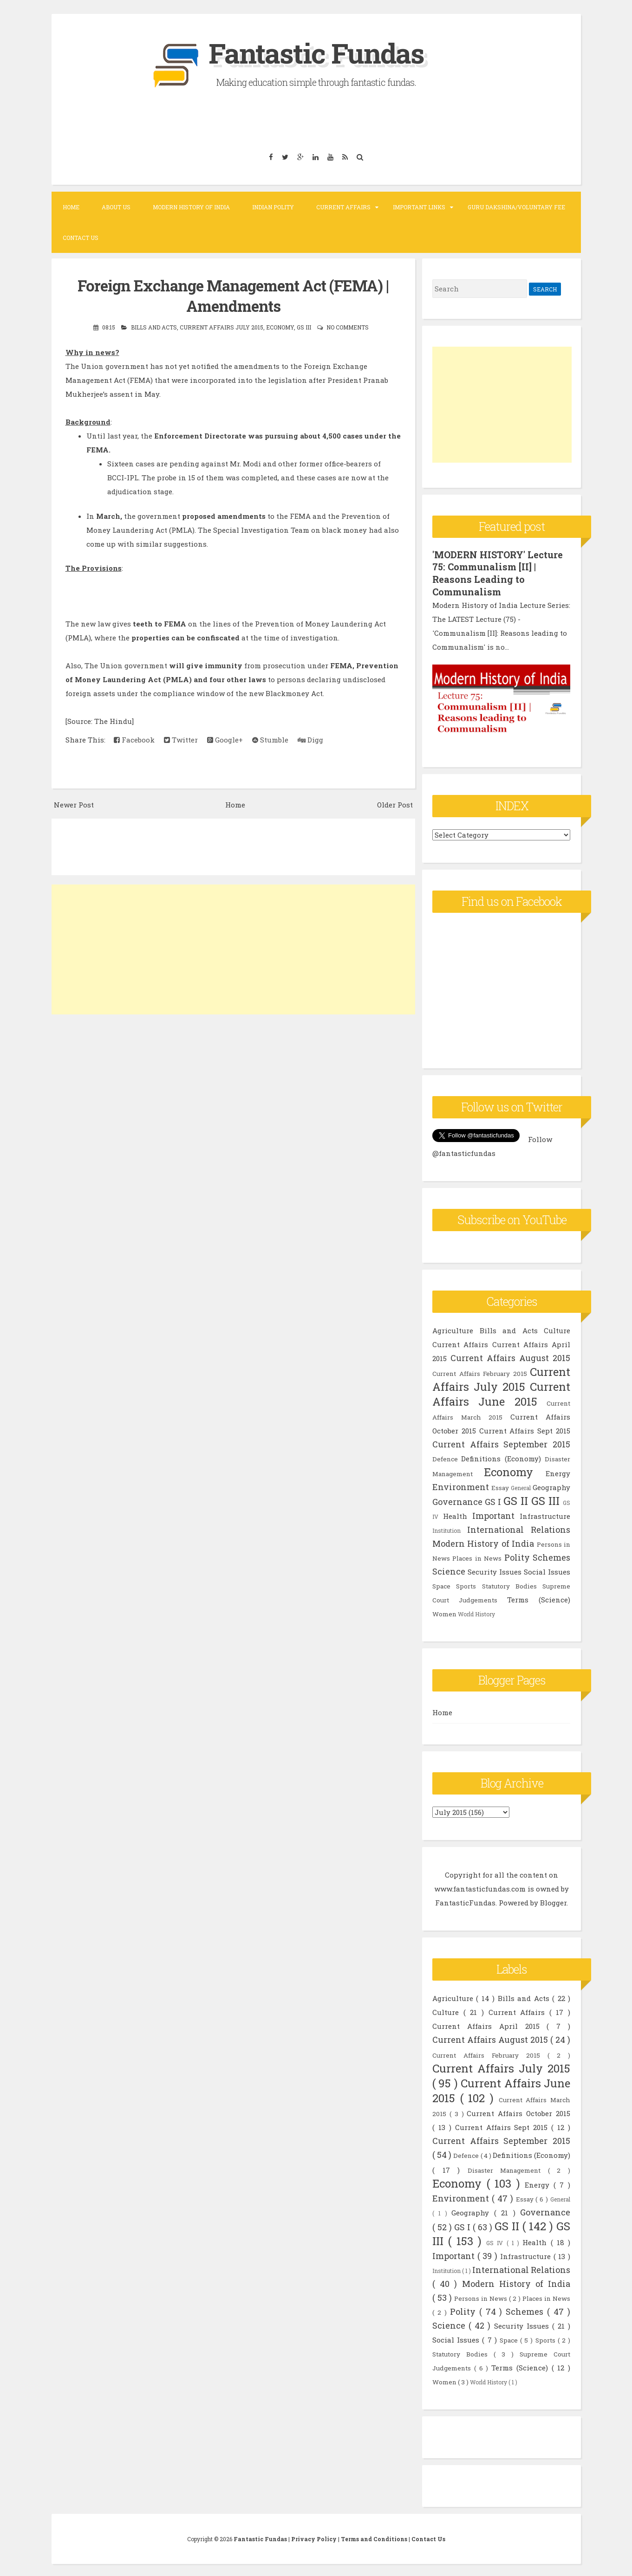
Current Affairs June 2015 (501, 1392)
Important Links (419, 207)
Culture (557, 1328)
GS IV (496, 2241)
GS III (304, 326)
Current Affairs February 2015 (479, 1372)
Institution (446, 1528)
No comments (347, 326)
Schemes (551, 1555)
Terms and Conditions (375, 2537)
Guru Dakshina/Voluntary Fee (516, 207)
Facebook (134, 739)
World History (476, 1612)
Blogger (553, 1900)
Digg (310, 739)
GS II (515, 1498)
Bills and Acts (154, 326)
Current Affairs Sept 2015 (524, 1428)
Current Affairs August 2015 (510, 1356)
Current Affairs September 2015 (501, 1442)
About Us (116, 207)
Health (455, 1514)
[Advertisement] (233, 949)
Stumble (270, 739)
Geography (551, 1485)
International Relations (518, 1527)
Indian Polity (273, 207)
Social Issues (547, 1570)
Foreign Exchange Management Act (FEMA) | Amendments (233, 295)
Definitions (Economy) (501, 1456)
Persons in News (481, 2296)
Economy (280, 326)
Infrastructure (545, 1514)
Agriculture (452, 1328)
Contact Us (80, 237)
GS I (493, 1499)
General (521, 1486)
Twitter (181, 739)
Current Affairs (343, 207)
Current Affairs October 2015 (518, 2111)
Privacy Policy (314, 2537)
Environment (460, 1485)
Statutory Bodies (509, 1584)
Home (71, 207)
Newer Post (74, 804)
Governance (457, 1499)
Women (444, 1612)
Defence (445, 1457)
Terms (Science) (538, 1597)
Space (441, 1584)
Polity (517, 1555)
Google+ (225, 739)
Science (448, 1569)
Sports (466, 1584)
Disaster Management (508, 2168)
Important (493, 1513)
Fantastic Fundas (316, 52)
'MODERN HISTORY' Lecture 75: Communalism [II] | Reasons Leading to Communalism (497, 573)
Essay (500, 1486)
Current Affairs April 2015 (489, 2024)
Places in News (477, 1556)
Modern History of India (191, 207)
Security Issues (494, 1570)
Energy (558, 1471)
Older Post (395, 804)
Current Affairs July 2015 (221, 326)
